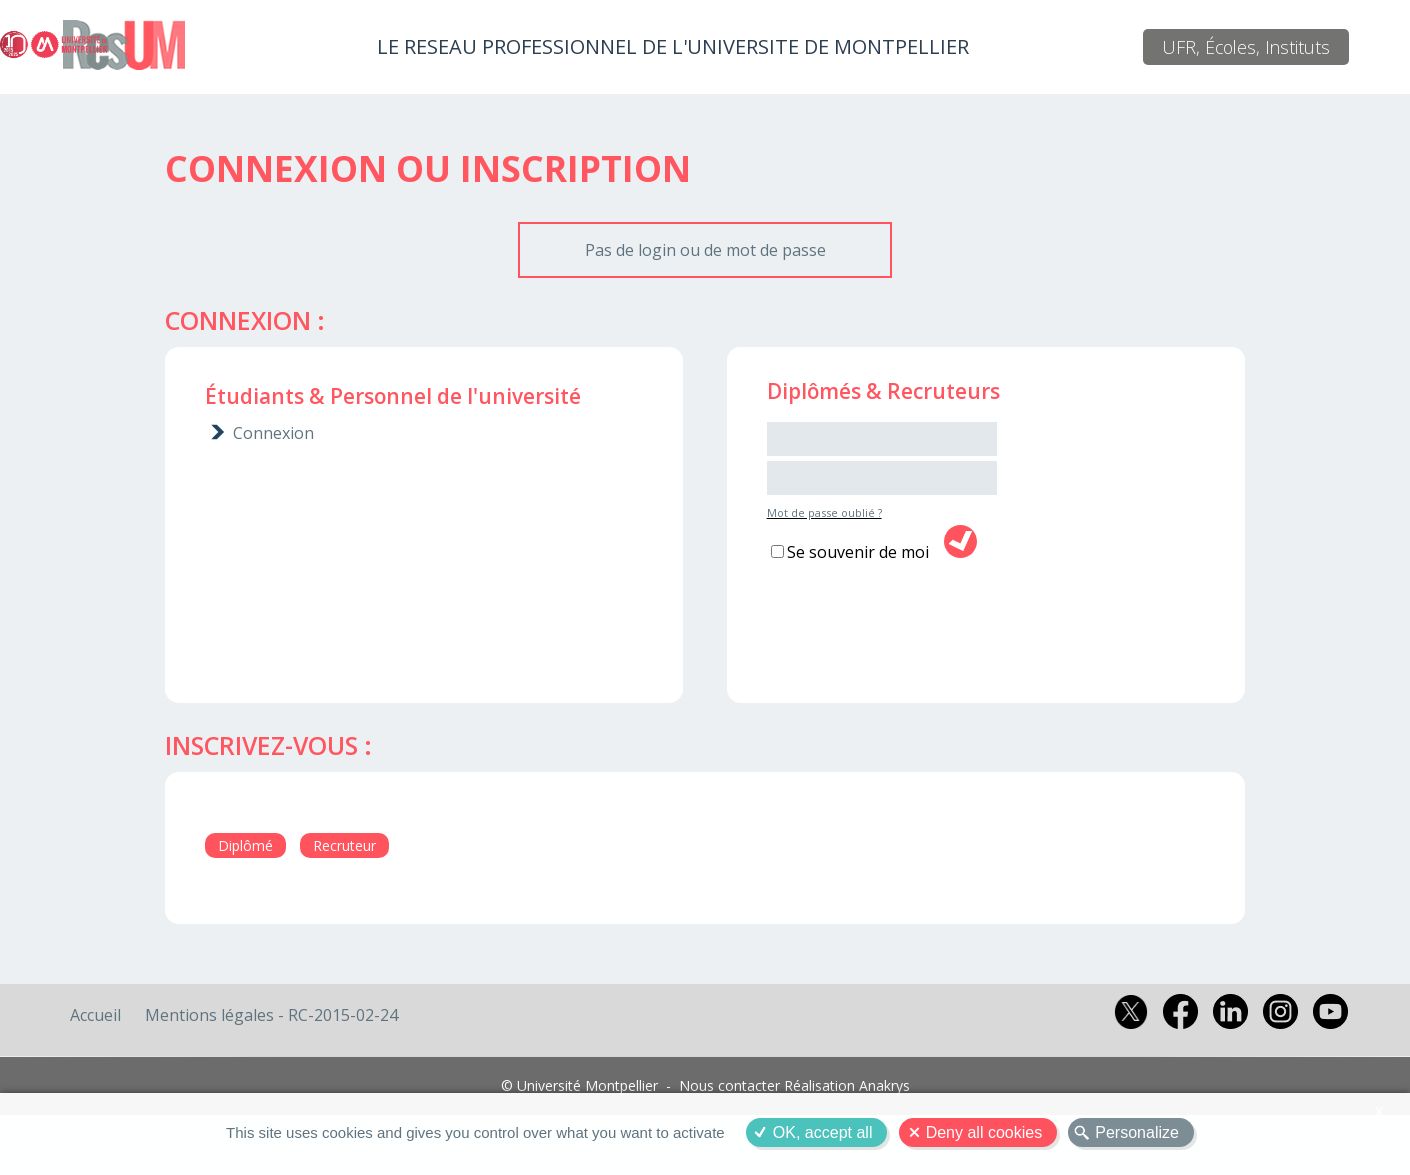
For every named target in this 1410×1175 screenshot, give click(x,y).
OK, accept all (823, 1132)
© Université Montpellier (579, 1085)
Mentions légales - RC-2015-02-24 (271, 1015)
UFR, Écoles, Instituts (1246, 47)
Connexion (273, 433)
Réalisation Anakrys (847, 1085)
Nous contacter (729, 1085)
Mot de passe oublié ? (824, 512)
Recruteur (344, 845)
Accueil (95, 1015)
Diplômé (245, 845)
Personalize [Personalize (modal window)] (1137, 1132)
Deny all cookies (984, 1132)
